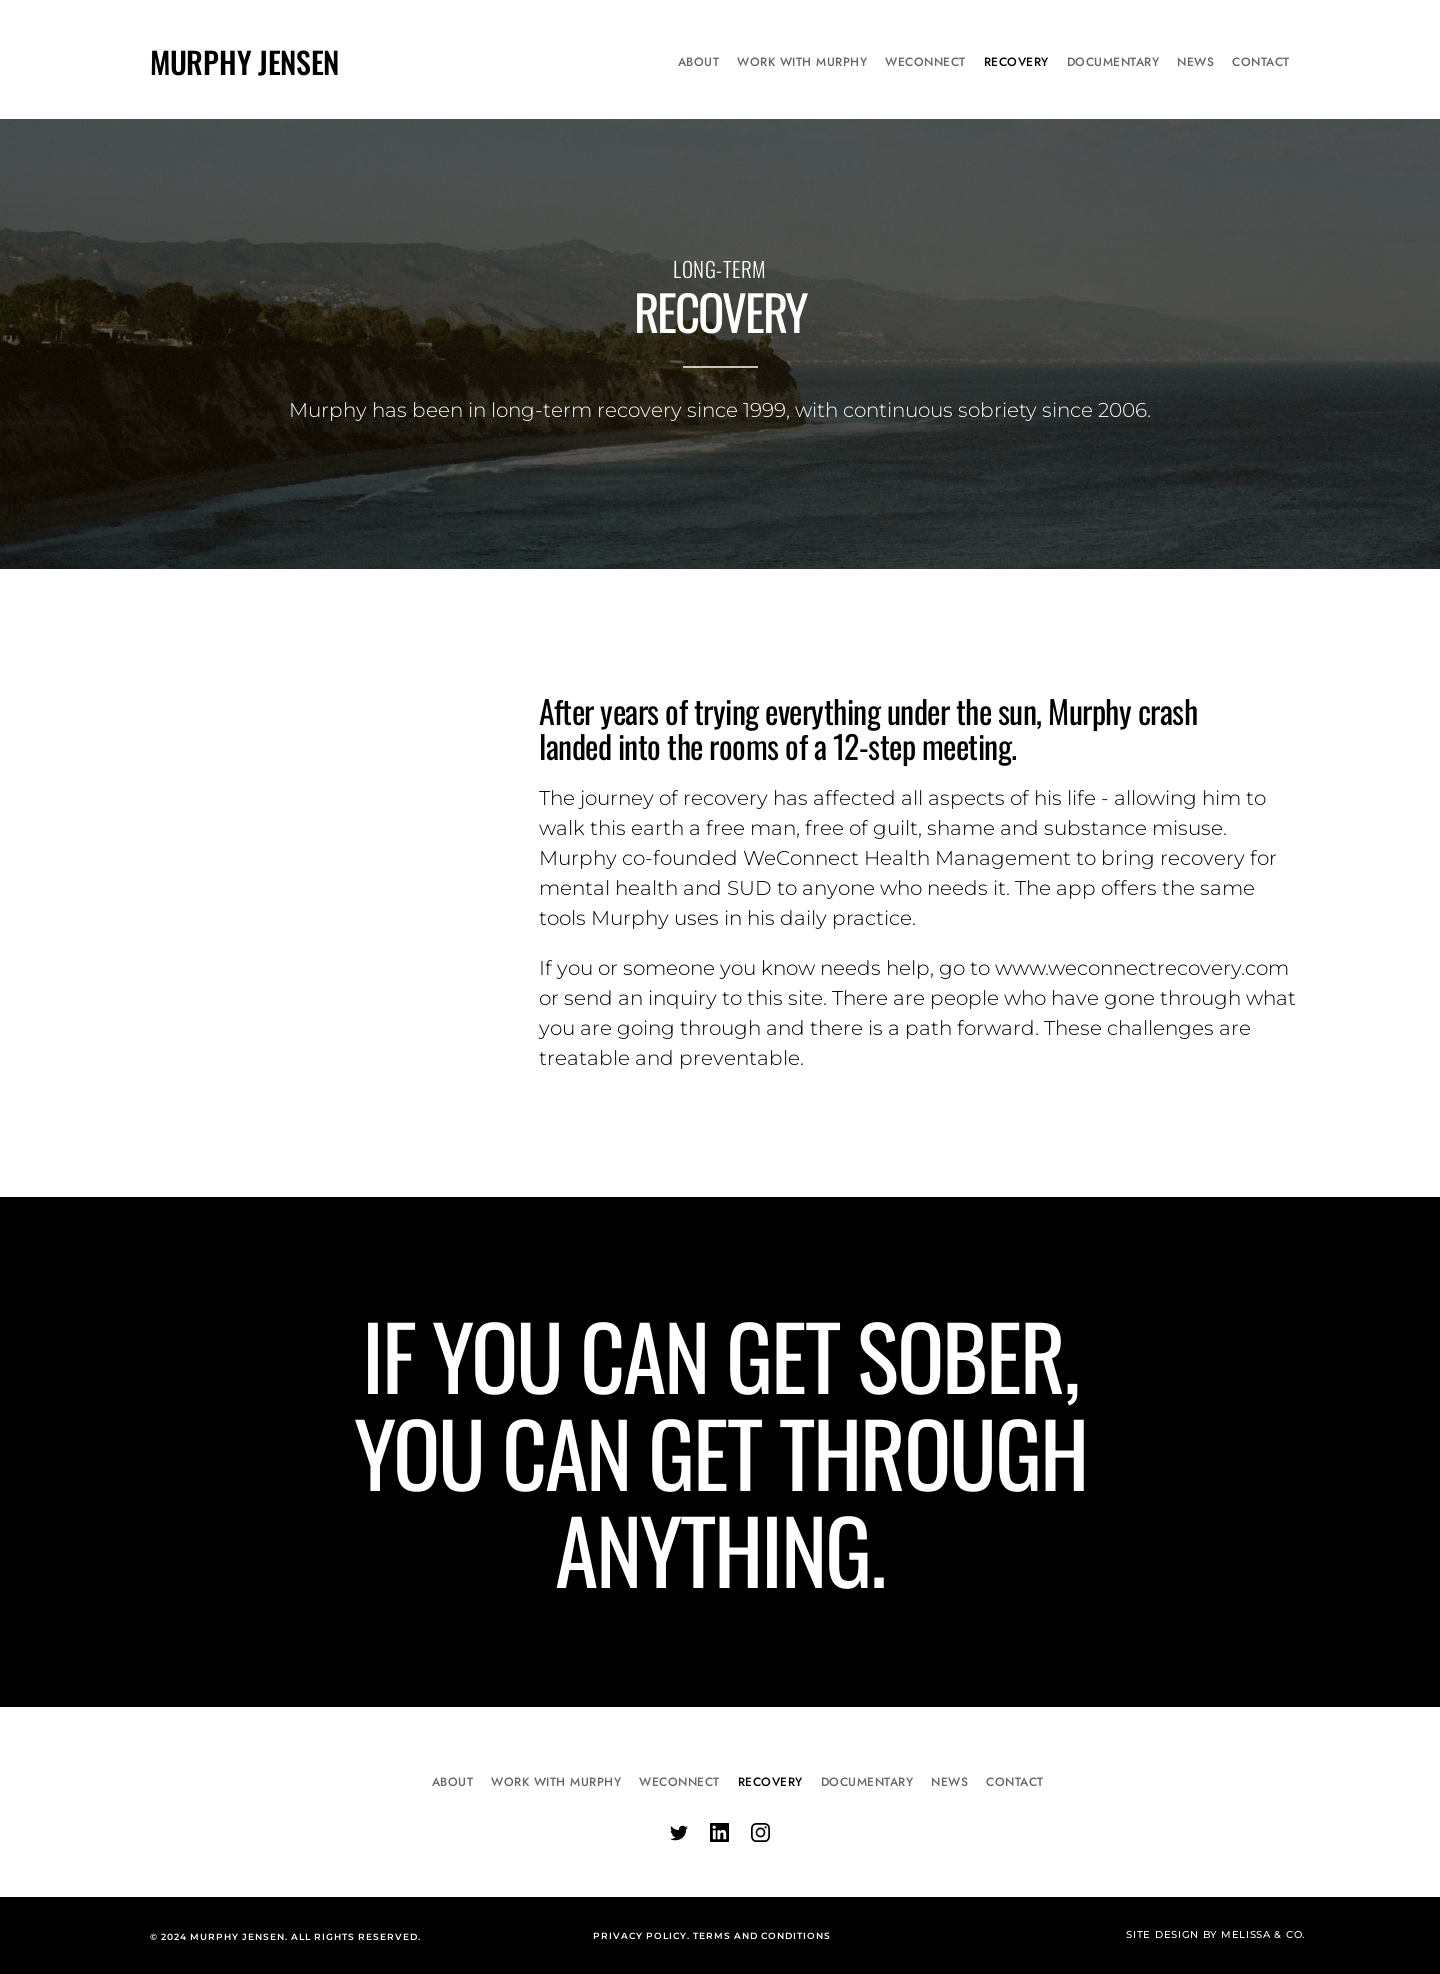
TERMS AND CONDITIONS (762, 1935)
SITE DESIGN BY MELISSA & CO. (1215, 1934)
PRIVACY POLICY (640, 1935)
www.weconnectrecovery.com (1142, 968)
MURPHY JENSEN (244, 61)
